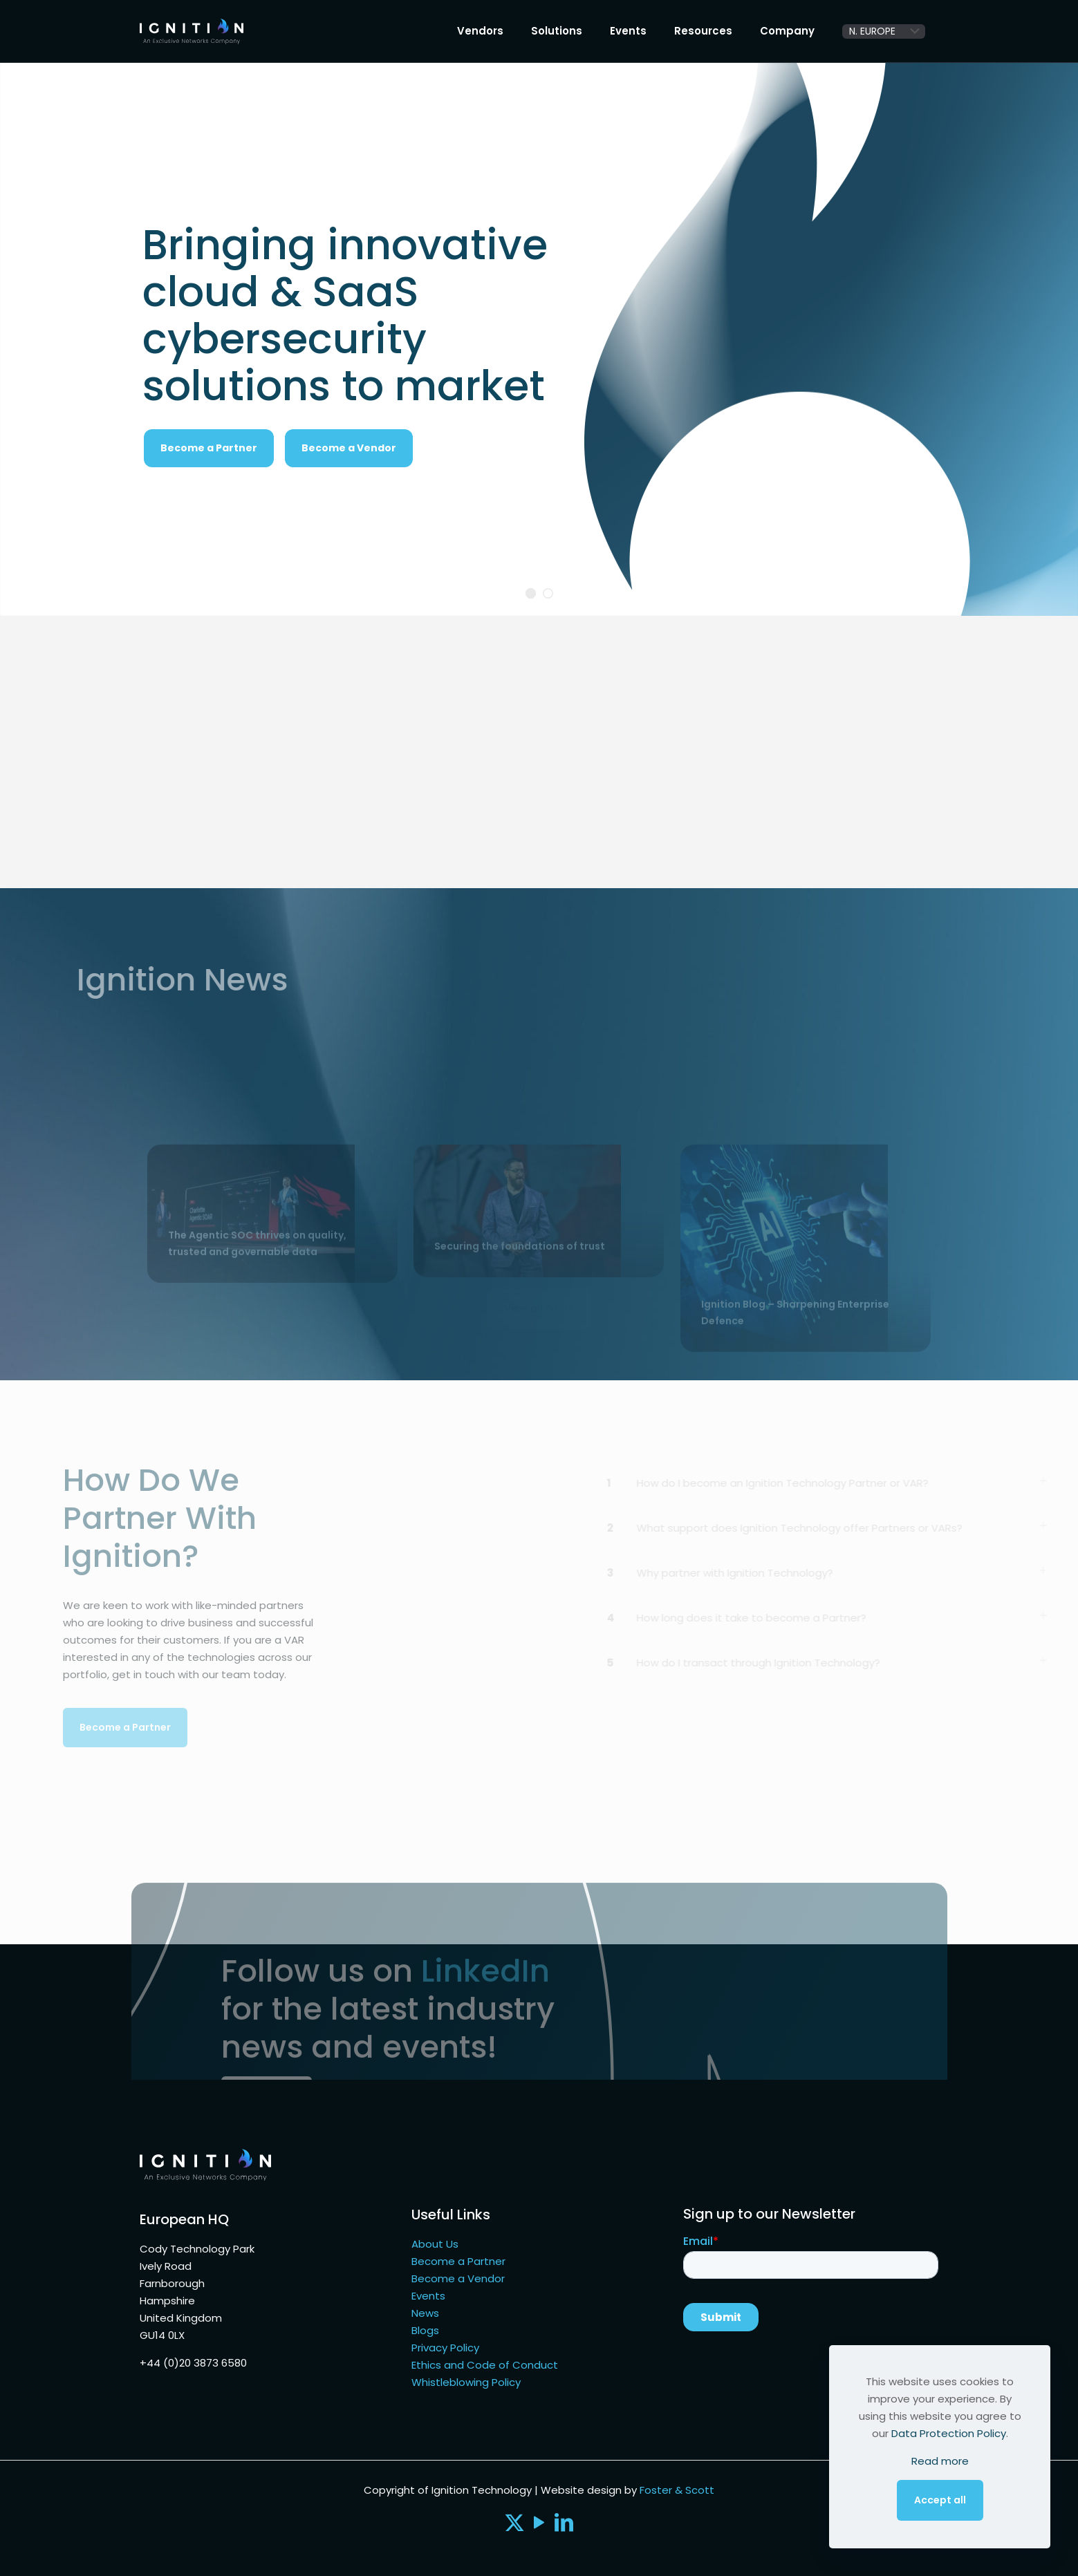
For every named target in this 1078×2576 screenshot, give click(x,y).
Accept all (940, 2500)
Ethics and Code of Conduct (484, 2365)
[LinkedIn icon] (564, 2526)
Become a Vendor (348, 448)
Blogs (425, 2330)
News (425, 2313)
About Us (434, 2244)
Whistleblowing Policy (466, 2382)
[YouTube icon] (539, 2526)
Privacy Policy (445, 2347)
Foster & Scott (677, 2490)
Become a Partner (458, 2261)
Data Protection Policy (948, 2433)
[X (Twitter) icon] (514, 2526)
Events (428, 2295)
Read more (940, 2461)
